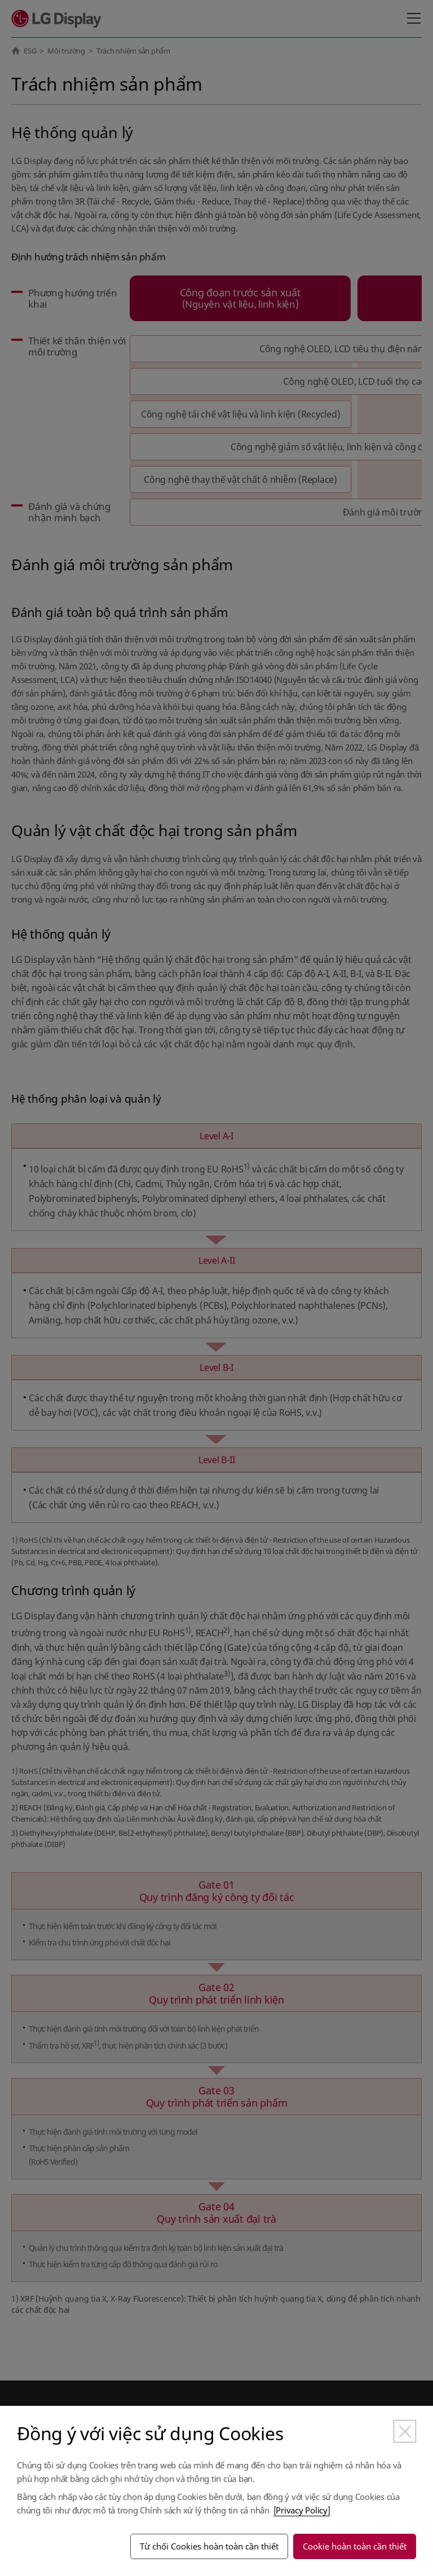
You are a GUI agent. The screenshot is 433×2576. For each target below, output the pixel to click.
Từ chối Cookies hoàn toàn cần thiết (209, 2546)
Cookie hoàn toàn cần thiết (355, 2546)
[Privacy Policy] (301, 2510)
